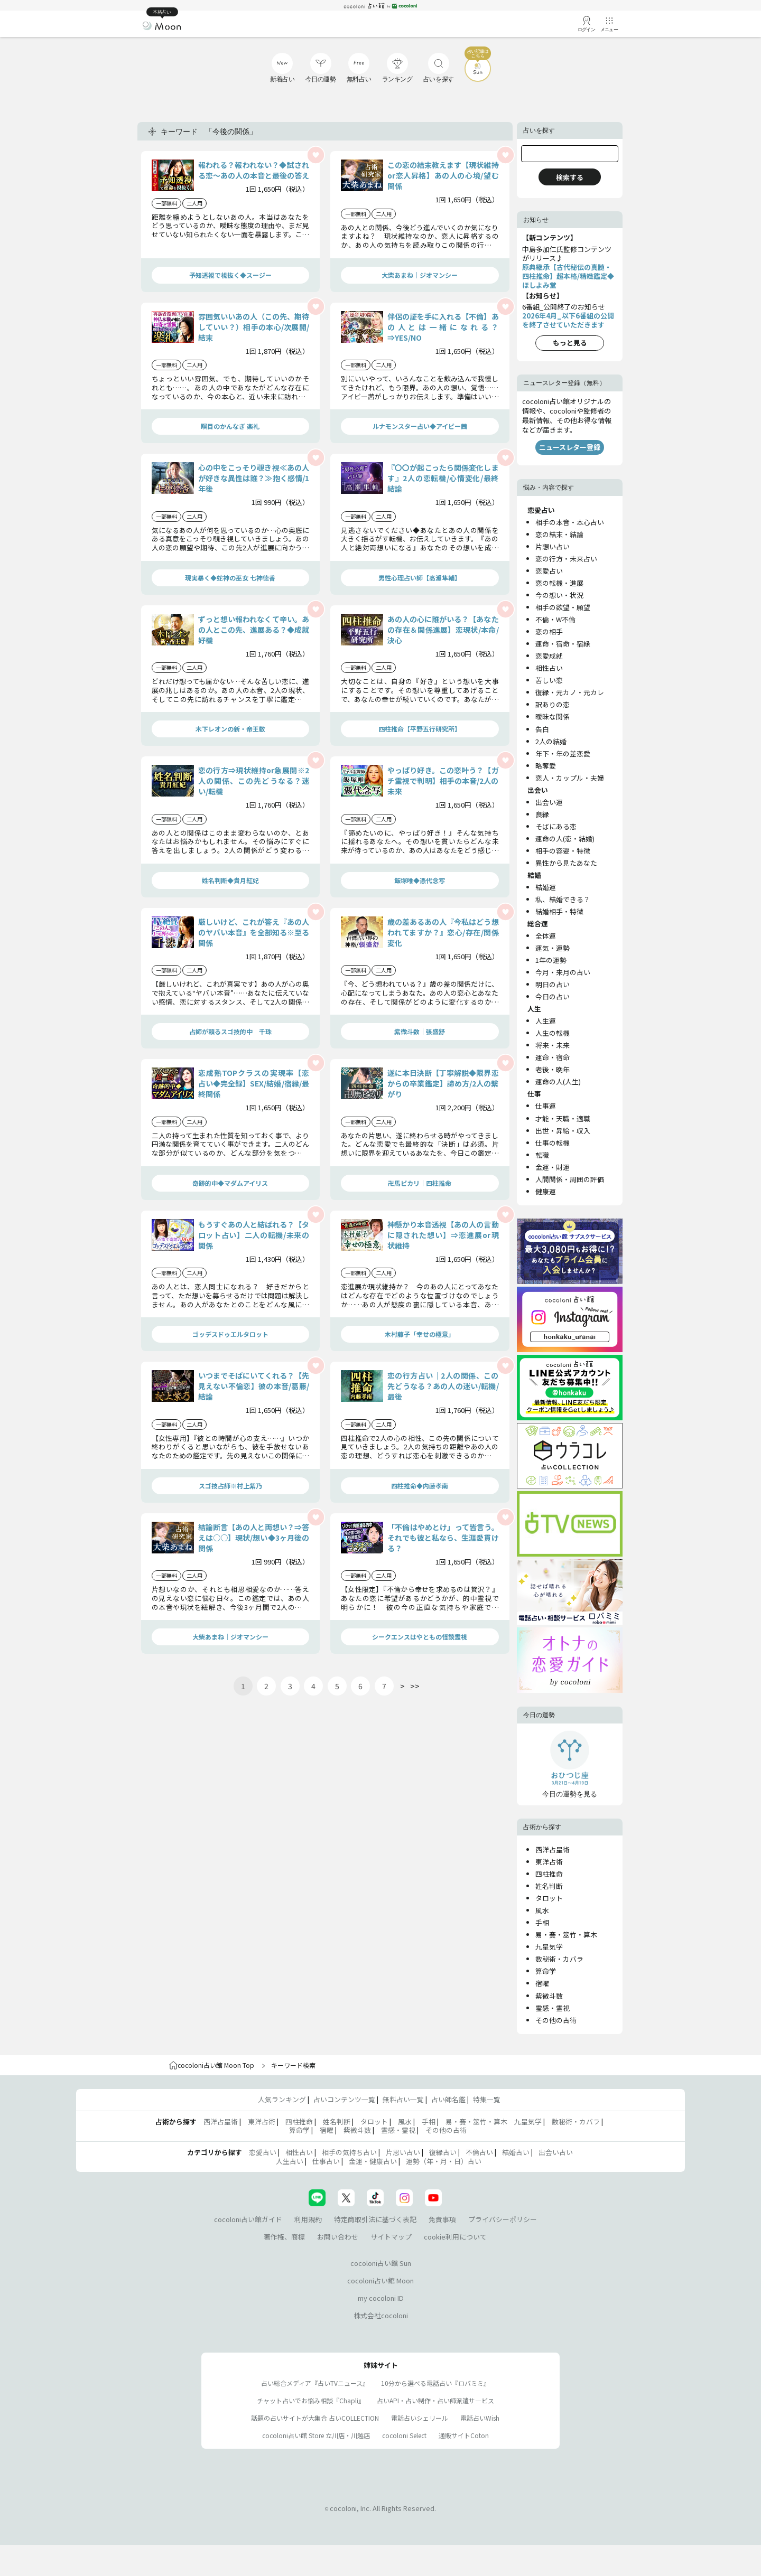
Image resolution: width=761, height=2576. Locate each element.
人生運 (545, 1021)
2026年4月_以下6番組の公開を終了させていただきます (568, 320)
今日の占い (552, 996)
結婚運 (545, 887)
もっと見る (570, 343)
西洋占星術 (552, 1849)
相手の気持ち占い (349, 2152)
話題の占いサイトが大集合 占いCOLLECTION (315, 2417)
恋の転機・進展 (559, 583)
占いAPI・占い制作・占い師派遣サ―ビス (435, 2400)
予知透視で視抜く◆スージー (230, 274)
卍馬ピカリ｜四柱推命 (419, 1182)
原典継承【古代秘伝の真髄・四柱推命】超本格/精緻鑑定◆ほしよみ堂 (568, 276)
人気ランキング (282, 2099)
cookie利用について (455, 2237)
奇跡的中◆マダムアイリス (230, 1182)
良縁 (542, 814)
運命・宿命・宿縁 (562, 644)
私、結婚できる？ (562, 899)
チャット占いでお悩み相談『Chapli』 (311, 2400)
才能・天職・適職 (562, 1118)
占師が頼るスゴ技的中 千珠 (230, 1031)
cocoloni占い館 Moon (380, 2280)
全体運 (545, 936)
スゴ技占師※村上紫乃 (230, 1485)
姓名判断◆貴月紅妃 (230, 880)
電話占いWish (479, 2417)
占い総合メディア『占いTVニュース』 (315, 2382)
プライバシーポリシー (502, 2219)
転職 (542, 1155)
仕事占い (326, 2161)
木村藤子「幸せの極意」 (419, 1333)
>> (415, 1686)
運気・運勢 (552, 948)
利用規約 (308, 2219)
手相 (542, 1922)
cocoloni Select (404, 2435)
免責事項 (442, 2219)
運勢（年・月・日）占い (443, 2161)
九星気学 (549, 1947)
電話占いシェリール (419, 2417)
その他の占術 (556, 2020)
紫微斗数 (549, 1996)
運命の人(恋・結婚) (565, 838)
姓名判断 (549, 1886)
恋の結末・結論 (559, 534)
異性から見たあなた (566, 863)
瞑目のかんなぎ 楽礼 (230, 425)
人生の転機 (552, 1033)
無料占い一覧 (403, 2099)
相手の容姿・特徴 (562, 851)
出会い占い (556, 2152)
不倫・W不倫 (555, 619)
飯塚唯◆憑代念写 (419, 880)
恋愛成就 (549, 656)
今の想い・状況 (559, 595)
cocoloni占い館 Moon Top (211, 2064)
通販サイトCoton (464, 2435)
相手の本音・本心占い (569, 522)
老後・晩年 (552, 1069)
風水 (542, 1910)
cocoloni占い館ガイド (248, 2219)
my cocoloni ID (381, 2298)
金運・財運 (552, 1167)
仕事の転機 (552, 1143)
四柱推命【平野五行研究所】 (419, 728)
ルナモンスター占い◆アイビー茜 (420, 425)
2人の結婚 (551, 741)
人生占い (289, 2161)
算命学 (545, 1971)
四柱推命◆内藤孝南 (419, 1485)
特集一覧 (486, 2099)
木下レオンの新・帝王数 (230, 728)
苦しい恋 (549, 680)
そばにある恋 (556, 826)
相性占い (549, 668)
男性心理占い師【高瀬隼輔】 (419, 577)
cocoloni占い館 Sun (380, 2263)
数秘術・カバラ (559, 1959)
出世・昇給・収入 (562, 1131)
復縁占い (443, 2152)
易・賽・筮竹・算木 (566, 1934)
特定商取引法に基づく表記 (375, 2219)
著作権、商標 (284, 2237)
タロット (549, 1898)
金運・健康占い (373, 2161)
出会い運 (549, 802)
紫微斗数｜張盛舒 (419, 1031)
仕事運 (545, 1106)
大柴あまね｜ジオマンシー (420, 274)
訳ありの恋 (552, 704)
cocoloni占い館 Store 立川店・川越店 (316, 2435)
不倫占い (479, 2152)
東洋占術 (549, 1862)
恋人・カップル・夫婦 (569, 778)
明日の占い (552, 984)
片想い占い (552, 546)
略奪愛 (545, 766)
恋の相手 (549, 631)
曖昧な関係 (552, 716)
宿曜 (542, 1983)
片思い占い (403, 2152)
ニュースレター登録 (569, 447)
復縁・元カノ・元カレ (569, 692)
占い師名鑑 (448, 2099)
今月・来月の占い (562, 972)
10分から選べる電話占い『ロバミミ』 (435, 2382)
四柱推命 (549, 1874)
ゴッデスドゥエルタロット (230, 1333)
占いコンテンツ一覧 (344, 2099)
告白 (542, 729)
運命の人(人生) (558, 1081)
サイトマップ (391, 2237)
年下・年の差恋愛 (562, 753)
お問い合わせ (337, 2237)
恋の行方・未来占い (566, 559)
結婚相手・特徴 (559, 911)
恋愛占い (549, 571)
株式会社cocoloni (381, 2315)
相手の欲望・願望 (562, 607)
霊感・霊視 (552, 2008)
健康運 (545, 1191)
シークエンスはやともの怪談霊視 (419, 1636)
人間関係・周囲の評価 (569, 1179)
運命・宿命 (552, 1057)
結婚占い (516, 2152)
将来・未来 (552, 1045)
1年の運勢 (551, 960)
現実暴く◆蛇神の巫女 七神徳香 (230, 577)
